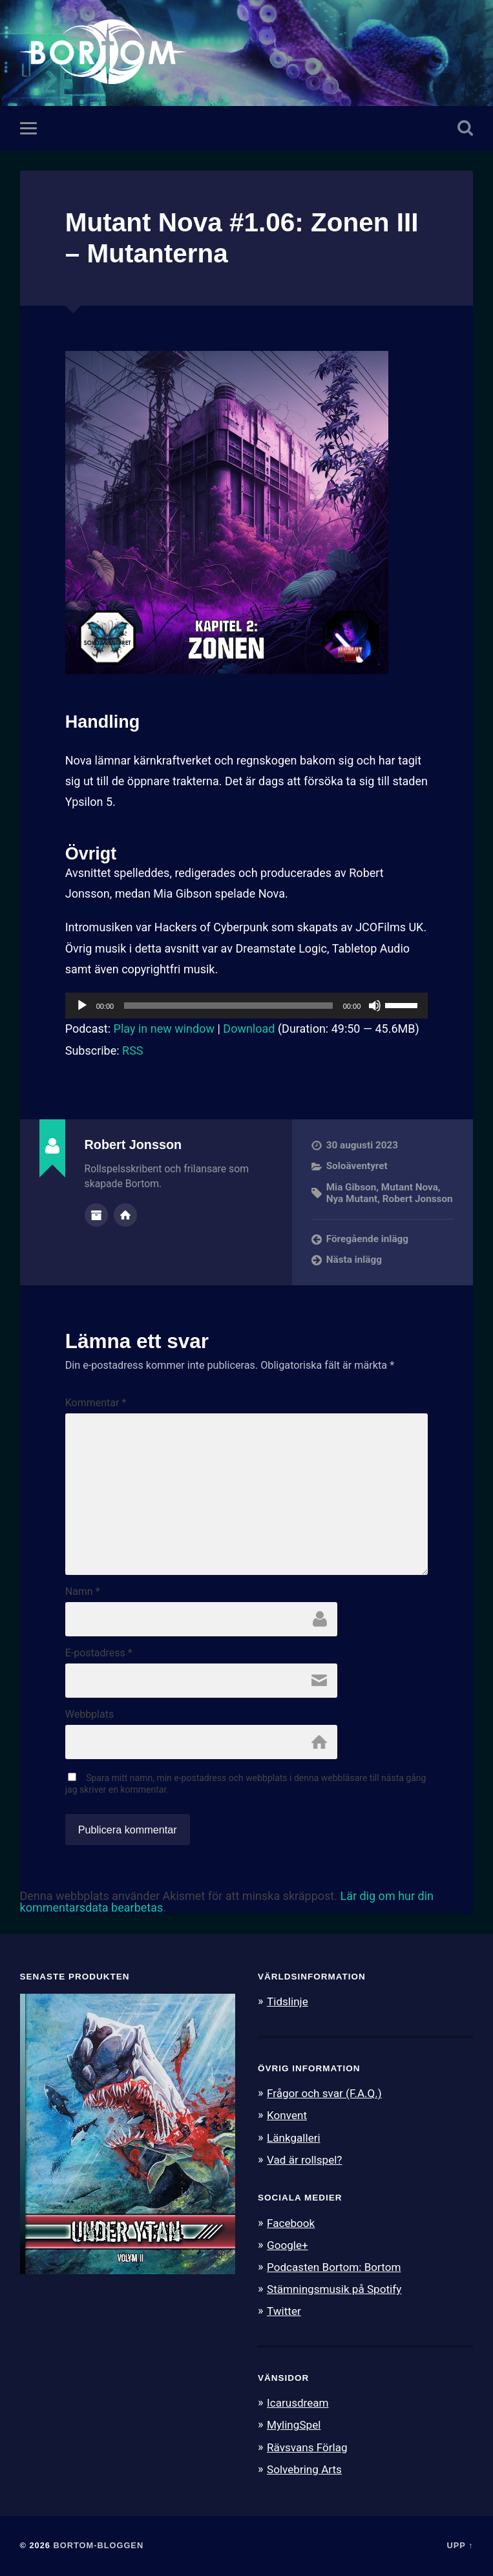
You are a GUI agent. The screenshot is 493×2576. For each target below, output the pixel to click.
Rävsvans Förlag (307, 2447)
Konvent (287, 2115)
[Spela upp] (82, 1005)
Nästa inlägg (354, 1259)
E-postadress (98, 1653)
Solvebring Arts (304, 2469)
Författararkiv (96, 1215)
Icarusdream (298, 2402)
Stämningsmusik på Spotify (334, 2289)
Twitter (284, 2311)
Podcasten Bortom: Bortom (334, 2267)
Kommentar (96, 1403)
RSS (132, 1050)
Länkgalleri (293, 2137)
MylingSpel (293, 2424)
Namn (82, 1592)
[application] (246, 1006)
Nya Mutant (351, 1199)
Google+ (287, 2245)
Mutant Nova (409, 1187)
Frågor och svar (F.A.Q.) (324, 2093)
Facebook (291, 2223)
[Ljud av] (374, 1005)
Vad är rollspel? (304, 2159)
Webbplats (89, 1714)
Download (249, 1028)
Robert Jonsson (418, 1199)
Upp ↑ (459, 2545)
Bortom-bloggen (99, 2545)
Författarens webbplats (125, 1215)
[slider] (228, 1005)
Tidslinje (287, 2001)
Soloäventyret (357, 1166)
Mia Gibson (351, 1187)
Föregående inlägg (367, 1239)
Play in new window (164, 1028)
